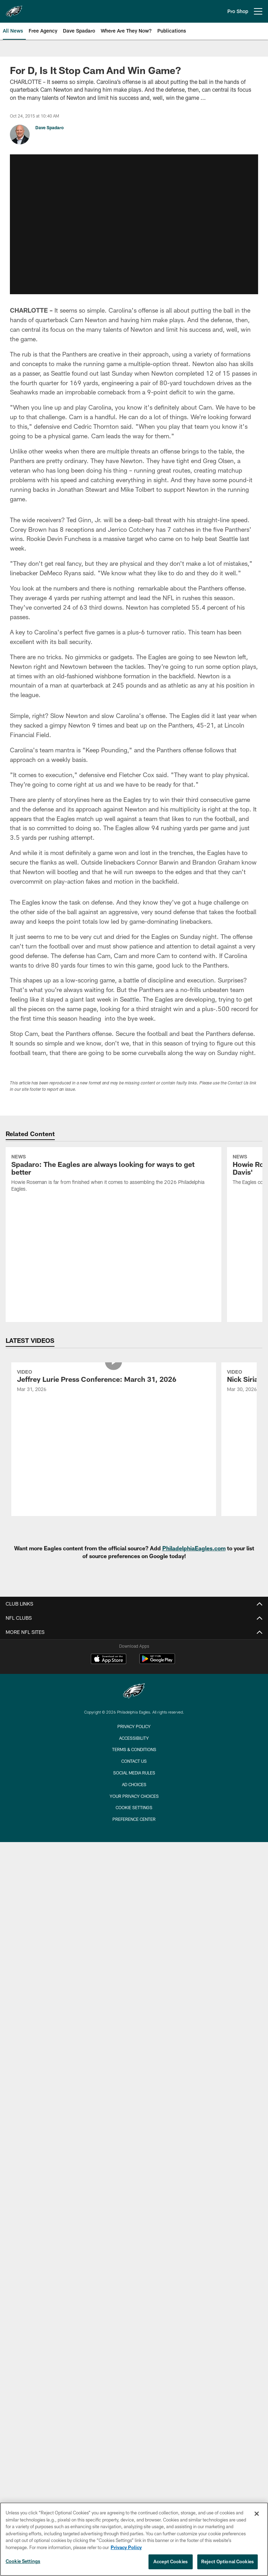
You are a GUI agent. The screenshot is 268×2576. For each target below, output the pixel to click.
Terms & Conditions (134, 1596)
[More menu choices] (258, 11)
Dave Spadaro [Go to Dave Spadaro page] (49, 127)
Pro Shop (237, 11)
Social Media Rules (134, 1619)
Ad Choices (134, 1631)
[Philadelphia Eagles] (134, 1539)
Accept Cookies (170, 2561)
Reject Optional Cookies (227, 2561)
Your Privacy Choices (134, 1642)
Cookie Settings (134, 1654)
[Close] (256, 2513)
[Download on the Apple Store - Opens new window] (109, 1506)
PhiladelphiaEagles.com (194, 1395)
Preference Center (134, 1666)
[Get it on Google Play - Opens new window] (157, 1509)
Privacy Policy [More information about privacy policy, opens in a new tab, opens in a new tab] (126, 2547)
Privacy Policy (134, 1573)
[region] (134, 2539)
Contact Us (134, 1608)
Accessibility (134, 1584)
